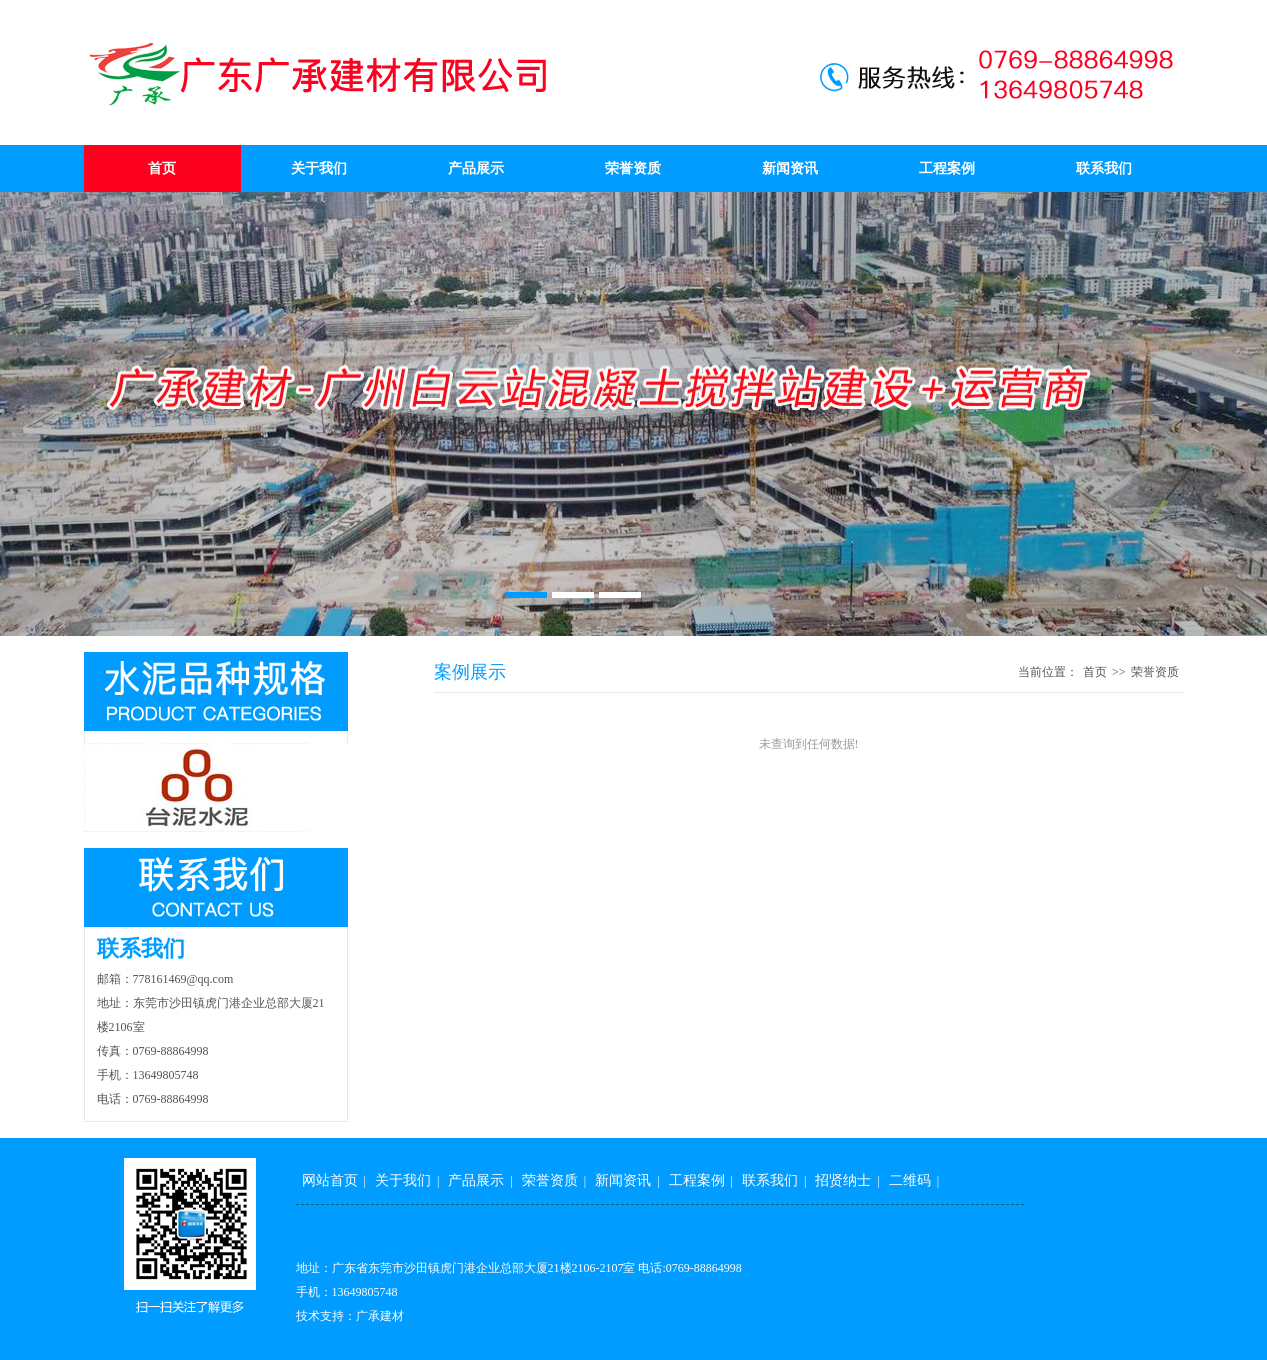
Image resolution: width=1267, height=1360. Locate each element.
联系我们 (1104, 168)
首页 (162, 168)
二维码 (910, 1180)
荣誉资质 (633, 168)
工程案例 (947, 168)
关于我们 (319, 168)
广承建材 (380, 1316)
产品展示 (476, 168)
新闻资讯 (790, 168)
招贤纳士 (843, 1180)
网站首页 (330, 1180)
